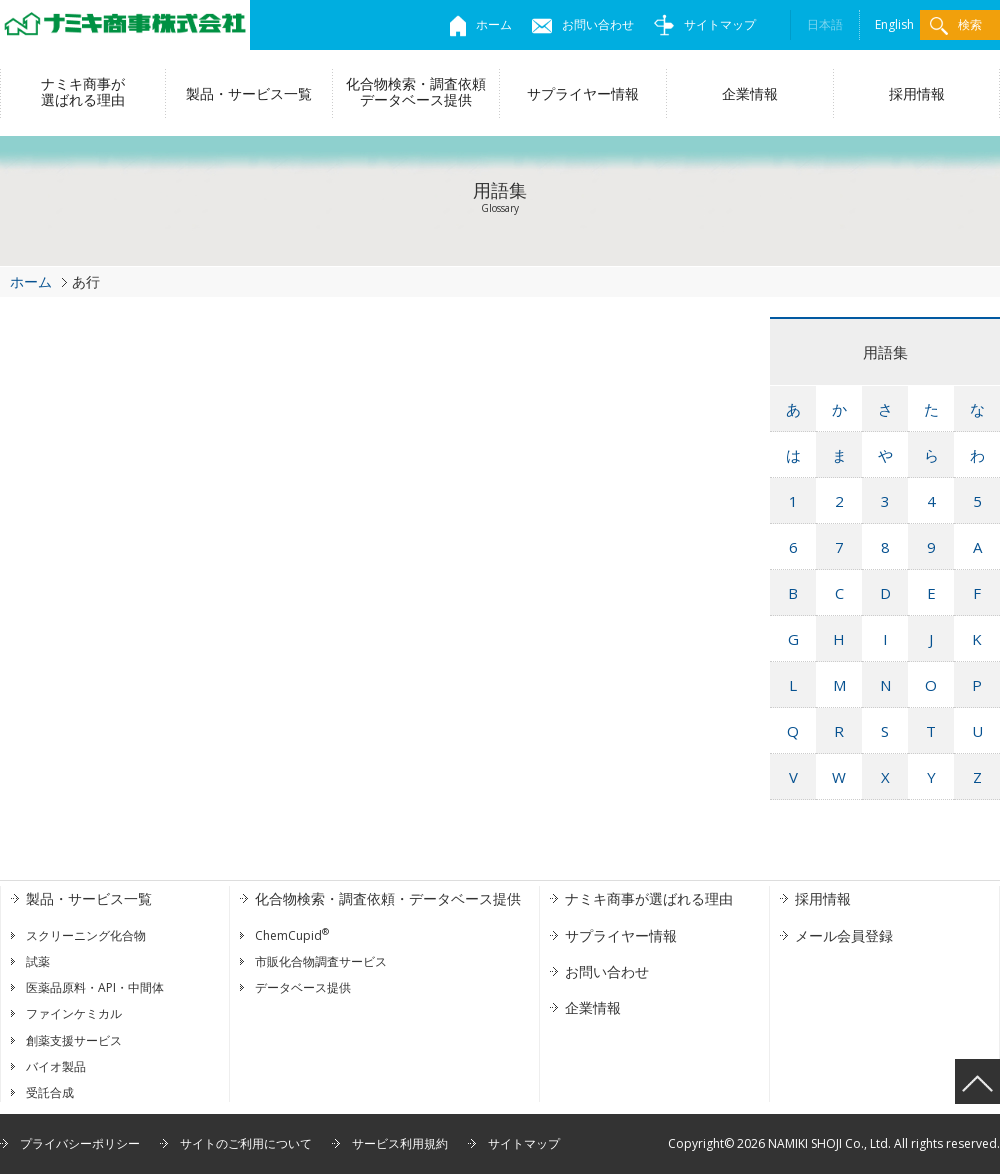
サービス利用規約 (400, 1143)
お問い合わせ (583, 24)
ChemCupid (292, 935)
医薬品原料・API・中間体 (95, 987)
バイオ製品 (56, 1066)
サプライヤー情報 (583, 93)
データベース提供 (303, 987)
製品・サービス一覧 (249, 93)
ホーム (481, 24)
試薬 (38, 961)
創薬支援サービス (74, 1040)
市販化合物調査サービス (321, 961)
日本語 (825, 24)
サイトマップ (705, 24)
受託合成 (50, 1092)
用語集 (885, 352)
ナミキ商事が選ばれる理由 (83, 91)
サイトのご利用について (246, 1143)
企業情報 (750, 93)
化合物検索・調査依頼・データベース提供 (388, 898)
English (894, 24)
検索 (956, 25)
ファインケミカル (74, 1013)
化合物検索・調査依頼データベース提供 (416, 91)
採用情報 (917, 93)
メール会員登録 (844, 935)
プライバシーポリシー (80, 1143)
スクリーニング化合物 (86, 935)
